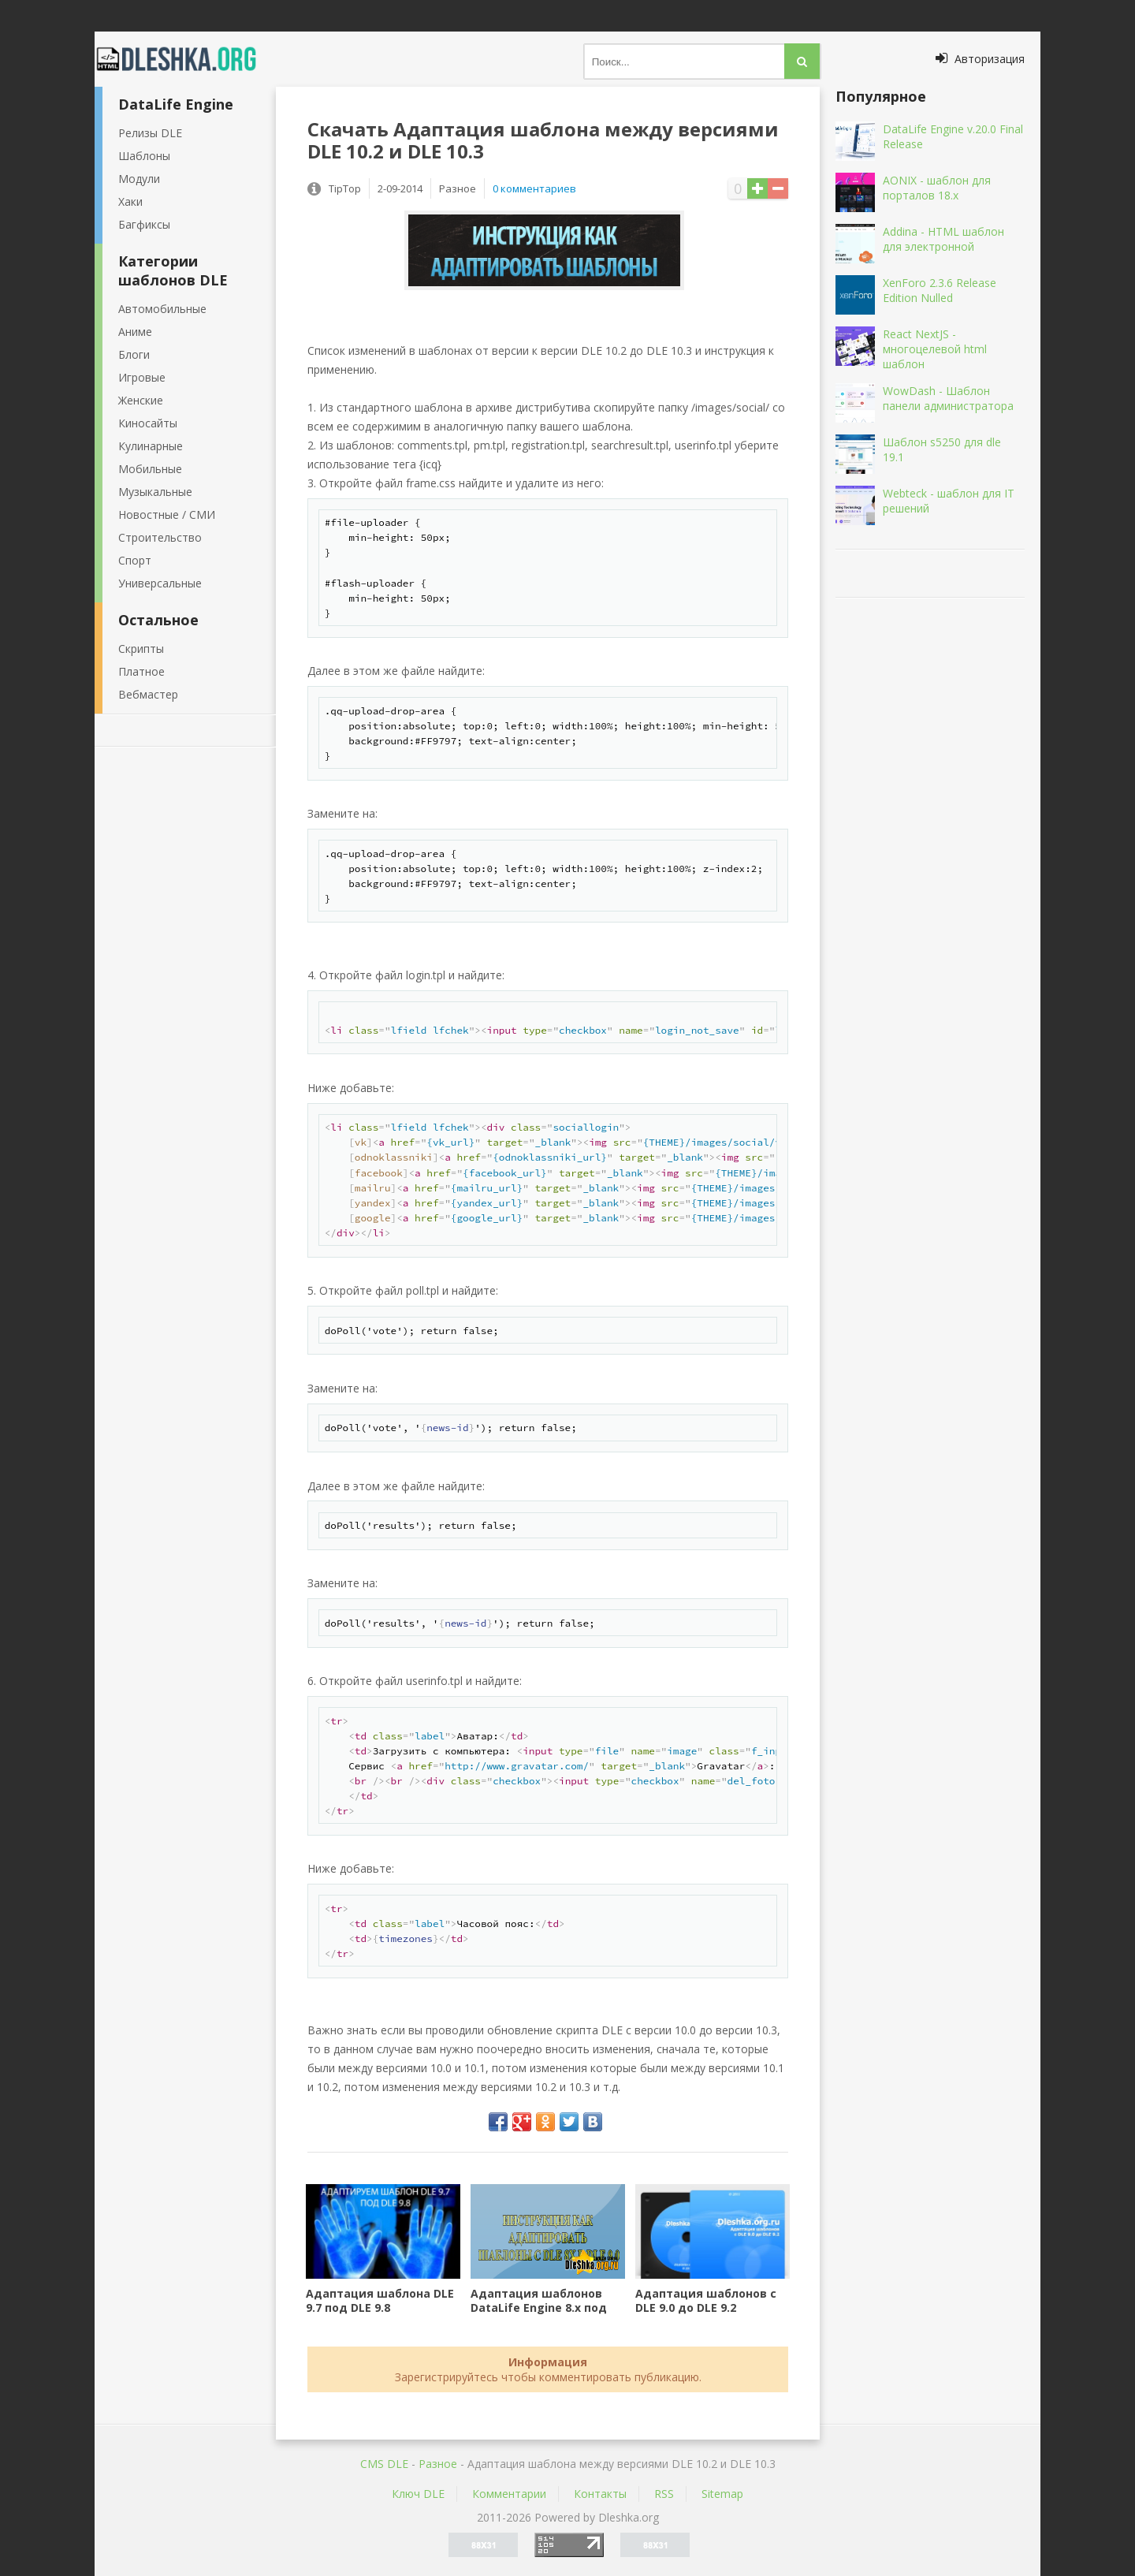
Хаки (130, 201)
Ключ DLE (418, 2493)
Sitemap (722, 2493)
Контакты (600, 2493)
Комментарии (509, 2493)
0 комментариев (534, 188)
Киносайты (147, 423)
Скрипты (141, 648)
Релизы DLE (150, 132)
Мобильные (150, 468)
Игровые (142, 377)
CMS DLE (384, 2463)
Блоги (134, 354)
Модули (139, 178)
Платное (141, 671)
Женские (140, 400)
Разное (438, 2463)
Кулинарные (150, 445)
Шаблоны (144, 155)
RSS (664, 2493)
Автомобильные (162, 308)
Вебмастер (148, 694)
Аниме (135, 331)
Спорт (134, 560)
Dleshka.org (185, 59)
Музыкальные (155, 491)
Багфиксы (144, 224)
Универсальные (160, 583)
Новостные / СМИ (166, 514)
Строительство (160, 537)
